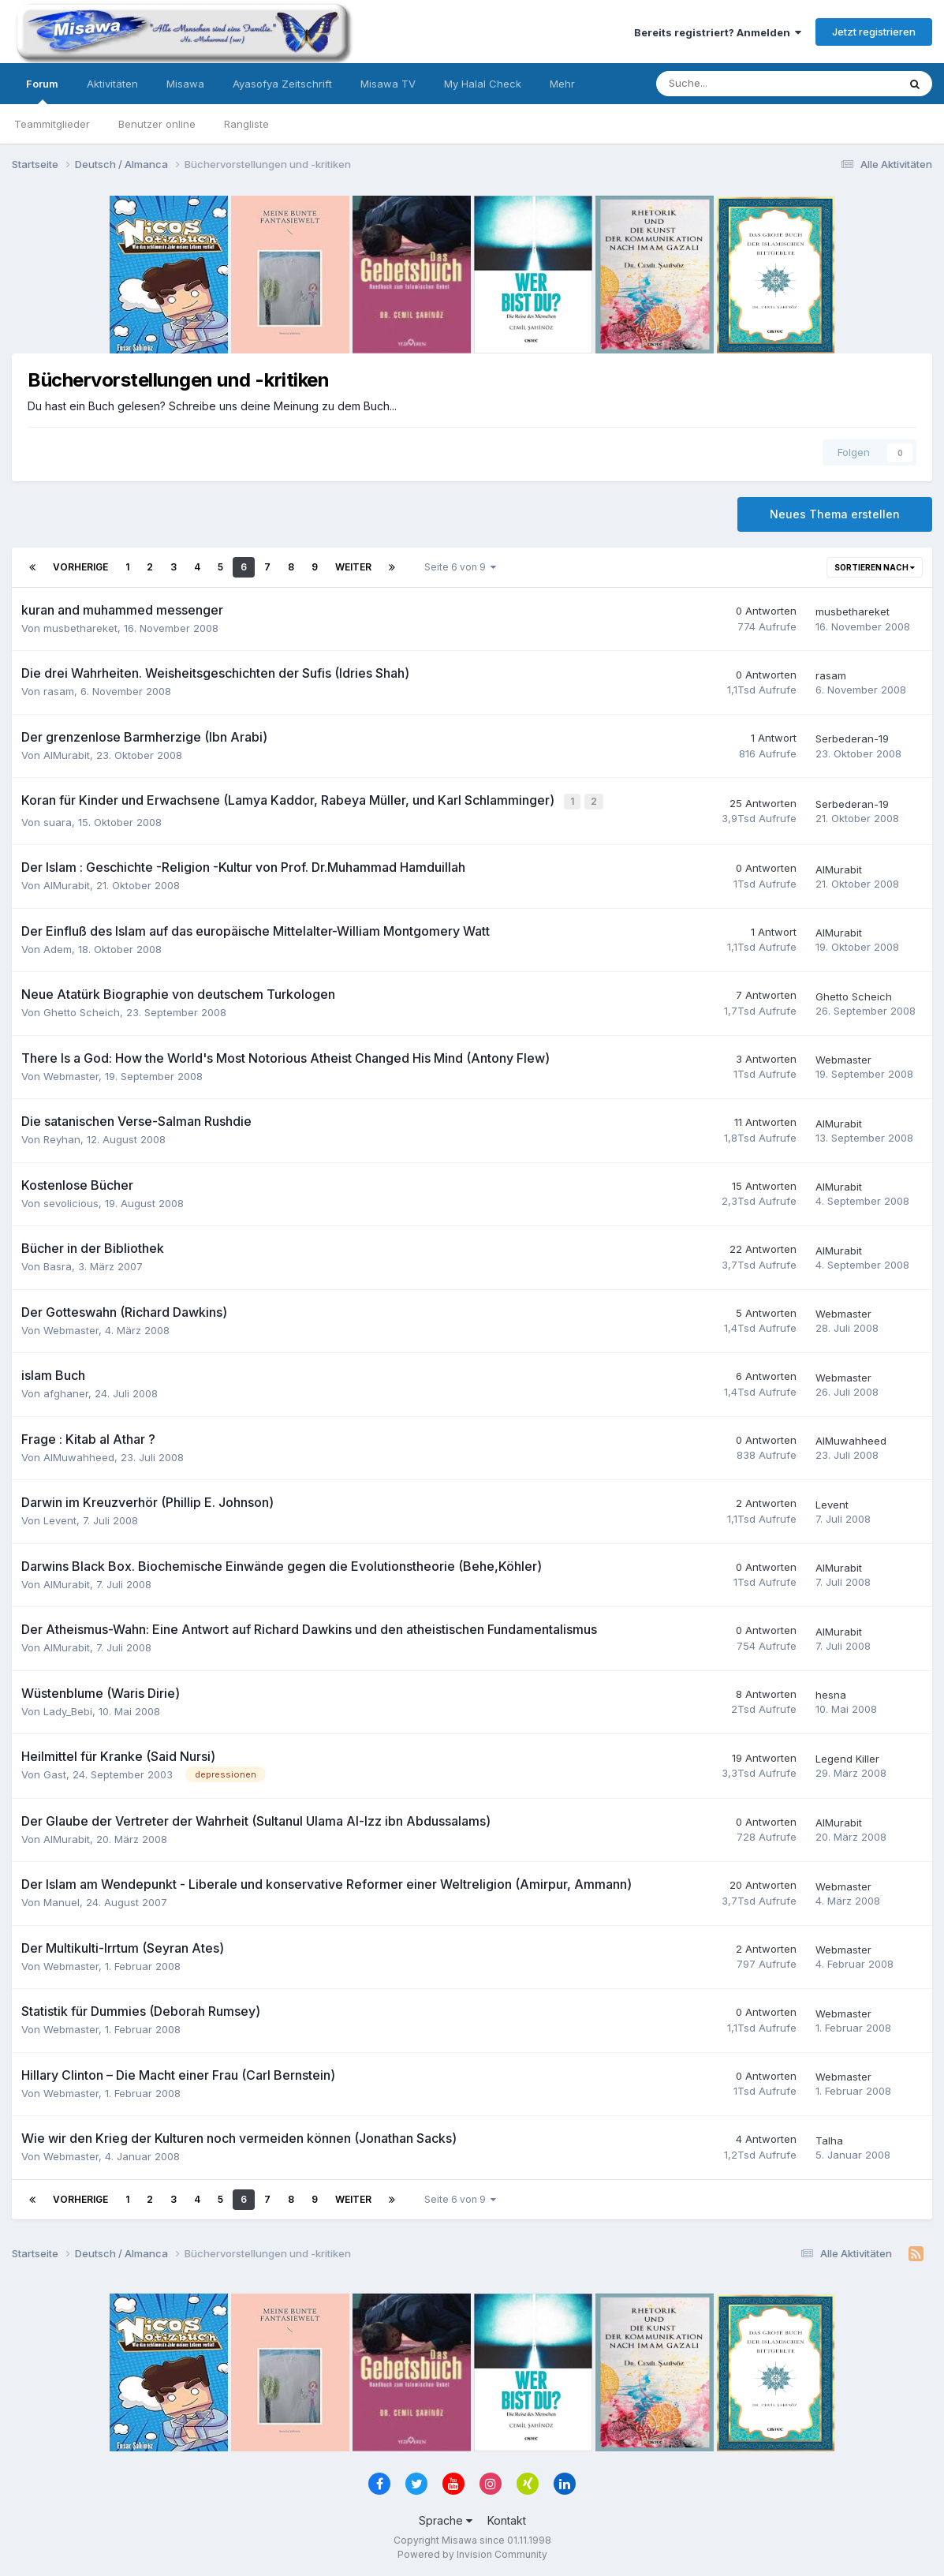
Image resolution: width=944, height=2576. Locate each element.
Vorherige (80, 567)
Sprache (445, 2519)
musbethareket (80, 628)
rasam (58, 691)
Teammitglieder (52, 124)
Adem (57, 946)
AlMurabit (66, 755)
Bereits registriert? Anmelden (717, 32)
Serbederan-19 (852, 738)
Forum (42, 90)
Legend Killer (847, 1757)
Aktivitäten (112, 83)
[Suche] (729, 83)
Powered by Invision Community (472, 2553)
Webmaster (71, 1073)
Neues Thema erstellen (835, 514)
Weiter (353, 567)
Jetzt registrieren (874, 31)
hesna (830, 1693)
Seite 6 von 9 (460, 567)
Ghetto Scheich (81, 1010)
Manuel (61, 1900)
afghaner (65, 1391)
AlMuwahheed (78, 1455)
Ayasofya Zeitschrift (282, 83)
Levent (59, 1518)
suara (57, 819)
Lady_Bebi (67, 1709)
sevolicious (71, 1201)
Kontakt (506, 2519)
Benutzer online (157, 124)
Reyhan (61, 1137)
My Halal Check (482, 83)
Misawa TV (388, 83)
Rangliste (246, 124)
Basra (57, 1264)
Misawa (185, 83)
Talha (829, 2138)
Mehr (562, 83)
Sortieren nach (874, 567)
